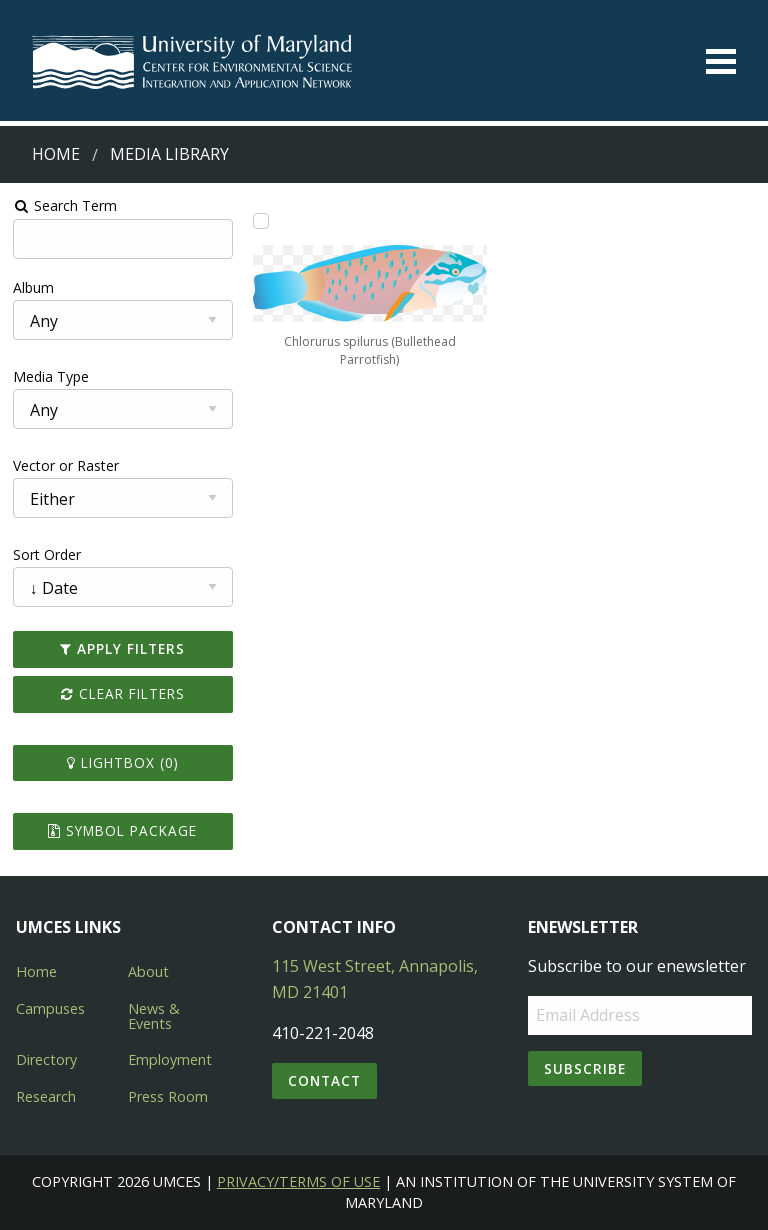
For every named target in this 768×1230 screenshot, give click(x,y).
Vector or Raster (66, 465)
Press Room (168, 1096)
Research (46, 1096)
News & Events (154, 1015)
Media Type (51, 376)
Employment (170, 1059)
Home (56, 154)
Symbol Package (122, 830)
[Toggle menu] (721, 61)
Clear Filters (123, 693)
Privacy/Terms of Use (298, 1181)
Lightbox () (123, 762)
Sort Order (47, 554)
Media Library (169, 154)
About (148, 971)
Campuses (50, 1008)
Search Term (65, 205)
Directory (46, 1059)
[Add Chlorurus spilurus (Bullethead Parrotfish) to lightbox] (261, 221)
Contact (324, 1080)
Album (33, 287)
